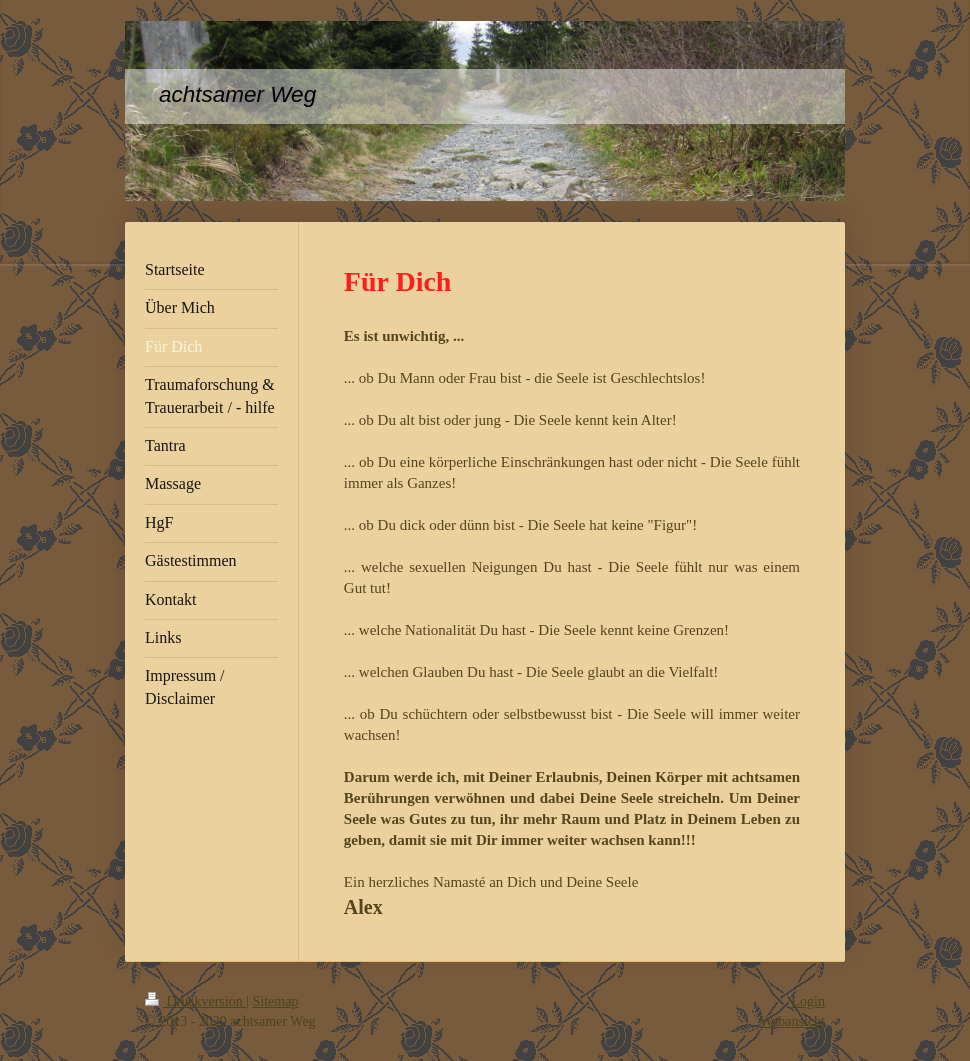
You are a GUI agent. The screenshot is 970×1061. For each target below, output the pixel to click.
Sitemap (276, 1001)
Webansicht (792, 1021)
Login (808, 1001)
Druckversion (195, 1001)
